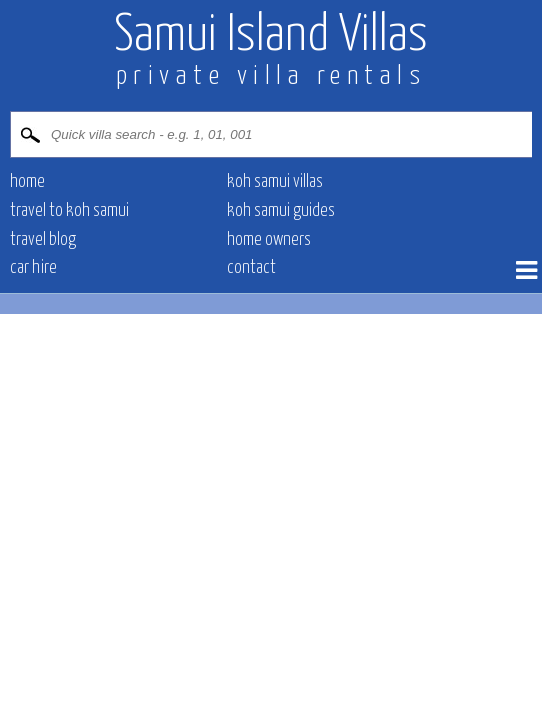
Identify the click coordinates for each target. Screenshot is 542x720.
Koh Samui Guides (281, 211)
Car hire (33, 268)
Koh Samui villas (275, 182)
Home (27, 182)
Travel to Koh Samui (69, 211)
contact (251, 268)
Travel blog (43, 240)
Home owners (269, 240)
